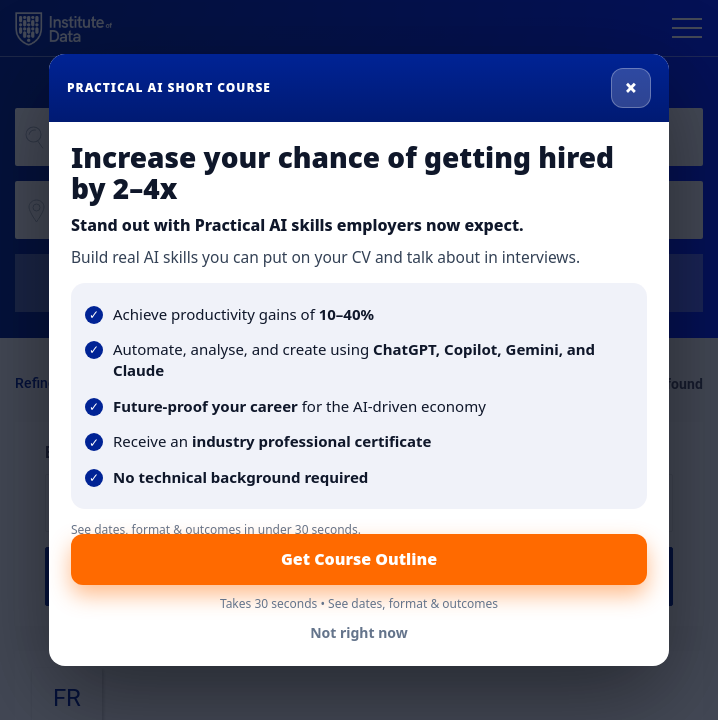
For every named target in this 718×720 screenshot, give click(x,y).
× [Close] (631, 87)
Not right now (359, 632)
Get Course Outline (359, 559)
